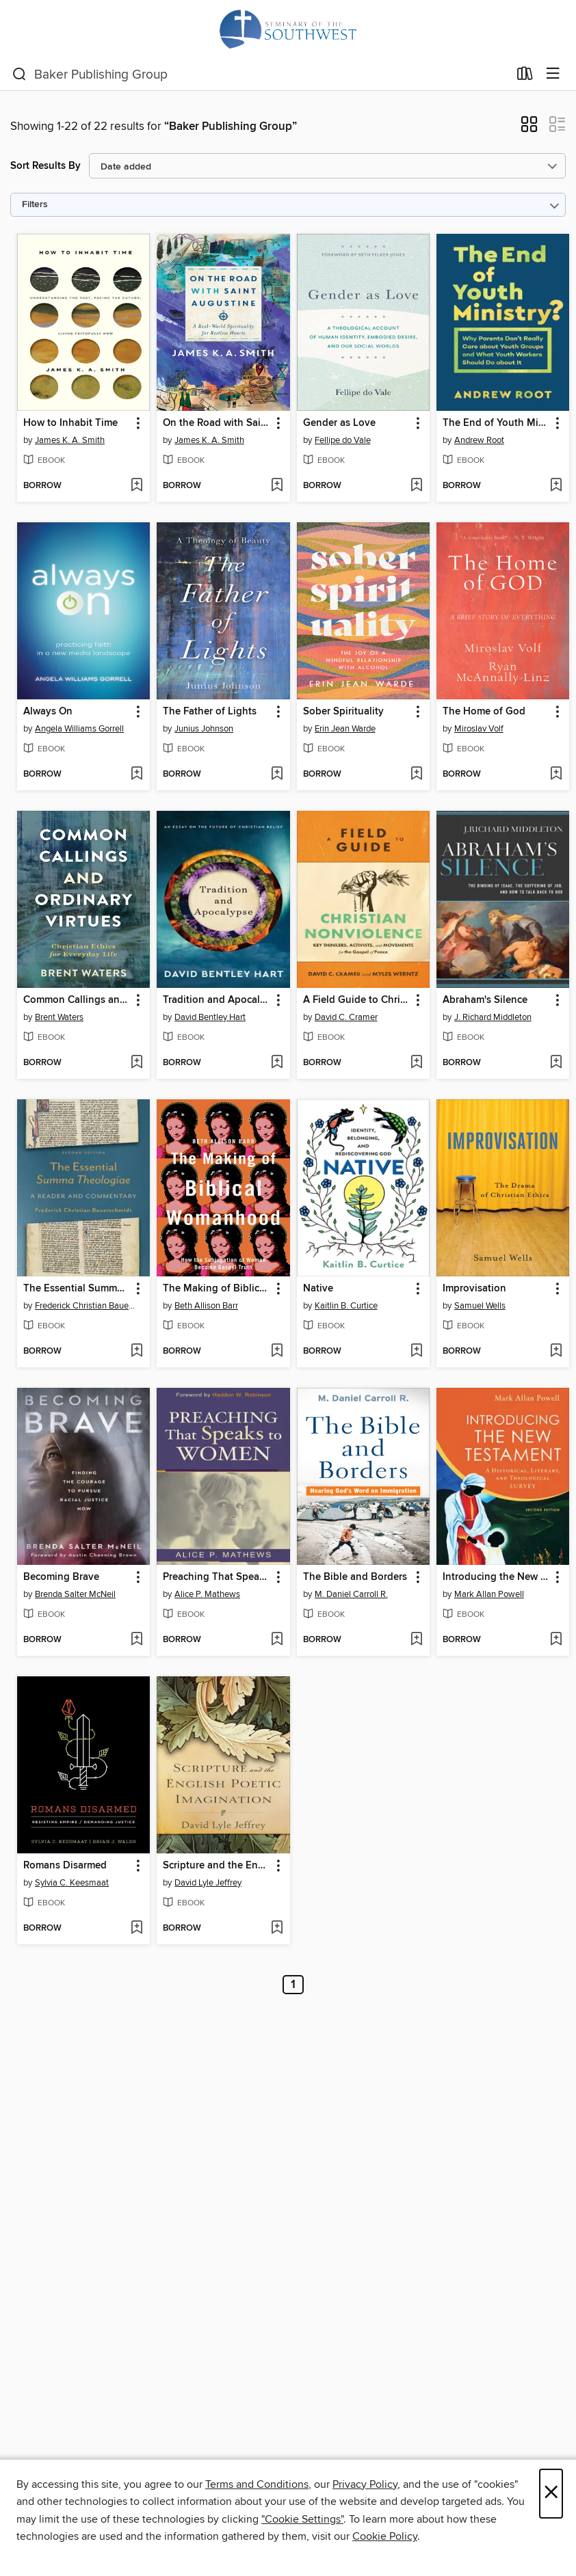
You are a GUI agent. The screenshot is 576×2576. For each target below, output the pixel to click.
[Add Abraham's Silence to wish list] (555, 1063)
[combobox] (260, 74)
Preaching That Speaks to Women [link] (216, 1577)
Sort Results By (45, 165)
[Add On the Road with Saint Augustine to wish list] (276, 486)
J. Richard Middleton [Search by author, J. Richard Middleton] (493, 1017)
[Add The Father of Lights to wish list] (276, 774)
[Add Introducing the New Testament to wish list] (555, 1640)
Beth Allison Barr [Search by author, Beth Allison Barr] (206, 1305)
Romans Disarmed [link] (65, 1866)
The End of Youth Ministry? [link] (496, 423)
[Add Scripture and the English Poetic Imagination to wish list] (276, 1928)
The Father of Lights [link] (210, 712)
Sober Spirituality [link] (343, 712)
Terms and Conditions (257, 2484)
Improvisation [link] (474, 1289)
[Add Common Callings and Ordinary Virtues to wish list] (136, 1063)
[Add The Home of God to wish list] (555, 774)
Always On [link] (48, 712)
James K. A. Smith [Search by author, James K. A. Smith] (70, 440)
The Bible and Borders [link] (355, 1577)
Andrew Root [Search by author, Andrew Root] (479, 440)
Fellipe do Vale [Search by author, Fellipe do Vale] (343, 440)
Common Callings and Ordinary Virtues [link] (77, 1000)
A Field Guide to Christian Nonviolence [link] (356, 1000)
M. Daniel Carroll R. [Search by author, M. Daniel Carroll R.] (351, 1594)
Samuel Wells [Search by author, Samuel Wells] (480, 1305)
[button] (529, 128)
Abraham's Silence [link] (485, 1000)
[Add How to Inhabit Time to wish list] (136, 486)
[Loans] (525, 76)
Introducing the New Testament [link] (496, 1577)
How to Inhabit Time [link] (70, 423)
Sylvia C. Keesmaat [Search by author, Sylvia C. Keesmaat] (72, 1882)
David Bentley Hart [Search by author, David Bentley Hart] (210, 1017)
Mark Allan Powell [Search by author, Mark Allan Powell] (489, 1594)
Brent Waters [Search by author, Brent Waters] (59, 1017)
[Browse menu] (553, 74)
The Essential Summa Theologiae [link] (77, 1289)
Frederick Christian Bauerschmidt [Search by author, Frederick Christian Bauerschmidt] (85, 1305)
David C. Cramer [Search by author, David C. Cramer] (346, 1017)
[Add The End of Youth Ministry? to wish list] (555, 486)
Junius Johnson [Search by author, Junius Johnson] (203, 728)
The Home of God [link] (484, 712)
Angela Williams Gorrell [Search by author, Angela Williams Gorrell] (79, 728)
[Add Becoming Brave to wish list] (136, 1640)
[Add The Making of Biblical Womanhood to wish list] (276, 1351)
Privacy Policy (364, 2484)
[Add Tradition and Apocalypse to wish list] (276, 1063)
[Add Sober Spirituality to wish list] (416, 774)
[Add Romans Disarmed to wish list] (136, 1928)
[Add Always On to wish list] (136, 774)
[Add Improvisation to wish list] (555, 1351)
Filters (35, 205)
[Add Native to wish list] (416, 1351)
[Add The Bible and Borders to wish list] (416, 1640)
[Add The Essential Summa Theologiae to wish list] (136, 1351)
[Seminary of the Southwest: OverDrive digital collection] (288, 29)
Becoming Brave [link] (61, 1577)
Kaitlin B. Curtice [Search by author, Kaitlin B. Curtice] (346, 1305)
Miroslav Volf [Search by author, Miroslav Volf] (478, 728)
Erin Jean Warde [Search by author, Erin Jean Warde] (345, 728)
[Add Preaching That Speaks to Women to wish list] (276, 1640)
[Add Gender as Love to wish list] (416, 486)
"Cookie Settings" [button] (302, 2519)
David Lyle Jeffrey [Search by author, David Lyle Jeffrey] (207, 1882)
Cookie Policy (384, 2536)
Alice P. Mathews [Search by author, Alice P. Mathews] (207, 1594)
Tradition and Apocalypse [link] (216, 1000)
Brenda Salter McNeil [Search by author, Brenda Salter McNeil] (75, 1594)
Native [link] (318, 1289)
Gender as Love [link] (339, 423)
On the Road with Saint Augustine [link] (216, 423)
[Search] (19, 74)
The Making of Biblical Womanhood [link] (216, 1289)
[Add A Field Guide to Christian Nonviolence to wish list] (416, 1063)
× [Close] (551, 2493)
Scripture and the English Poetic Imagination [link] (216, 1866)
